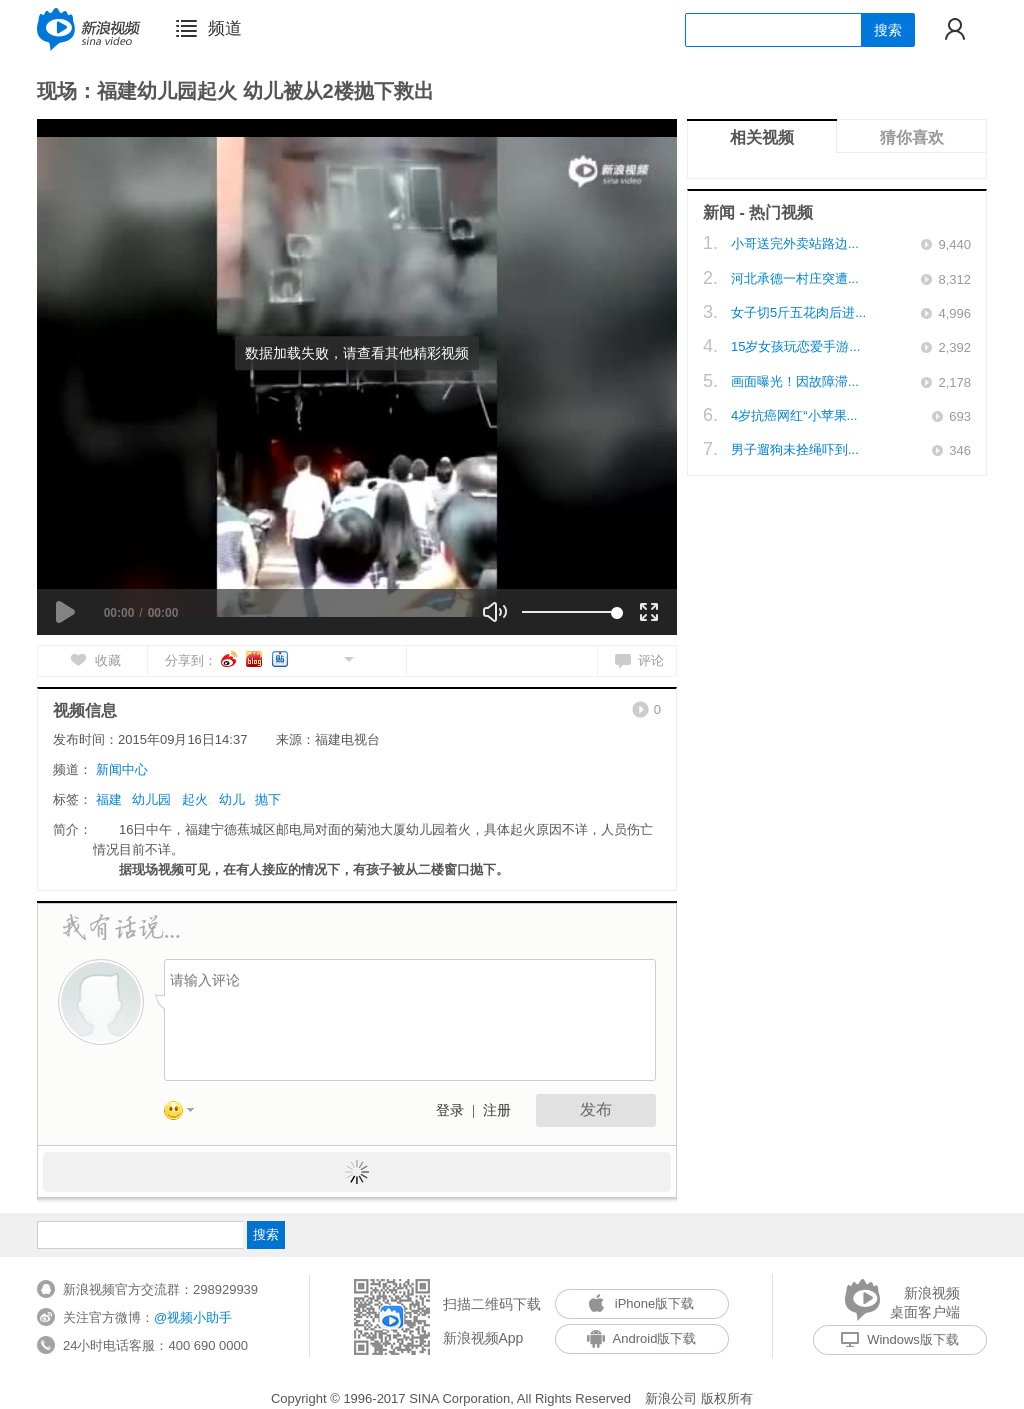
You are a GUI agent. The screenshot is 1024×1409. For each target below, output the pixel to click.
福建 (109, 799)
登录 (450, 1110)
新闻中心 (122, 769)
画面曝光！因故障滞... (795, 381)
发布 (596, 1109)
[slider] (569, 612)
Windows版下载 (900, 1339)
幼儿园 (151, 799)
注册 (497, 1110)
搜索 (888, 30)
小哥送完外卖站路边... (795, 243)
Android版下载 (642, 1338)
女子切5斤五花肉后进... (798, 312)
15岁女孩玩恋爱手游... (795, 346)
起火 (195, 799)
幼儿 (232, 799)
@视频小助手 (193, 1317)
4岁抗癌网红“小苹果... (794, 415)
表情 (186, 1114)
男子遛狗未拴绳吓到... (795, 449)
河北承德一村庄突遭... (795, 278)
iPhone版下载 (641, 1303)
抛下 (268, 799)
